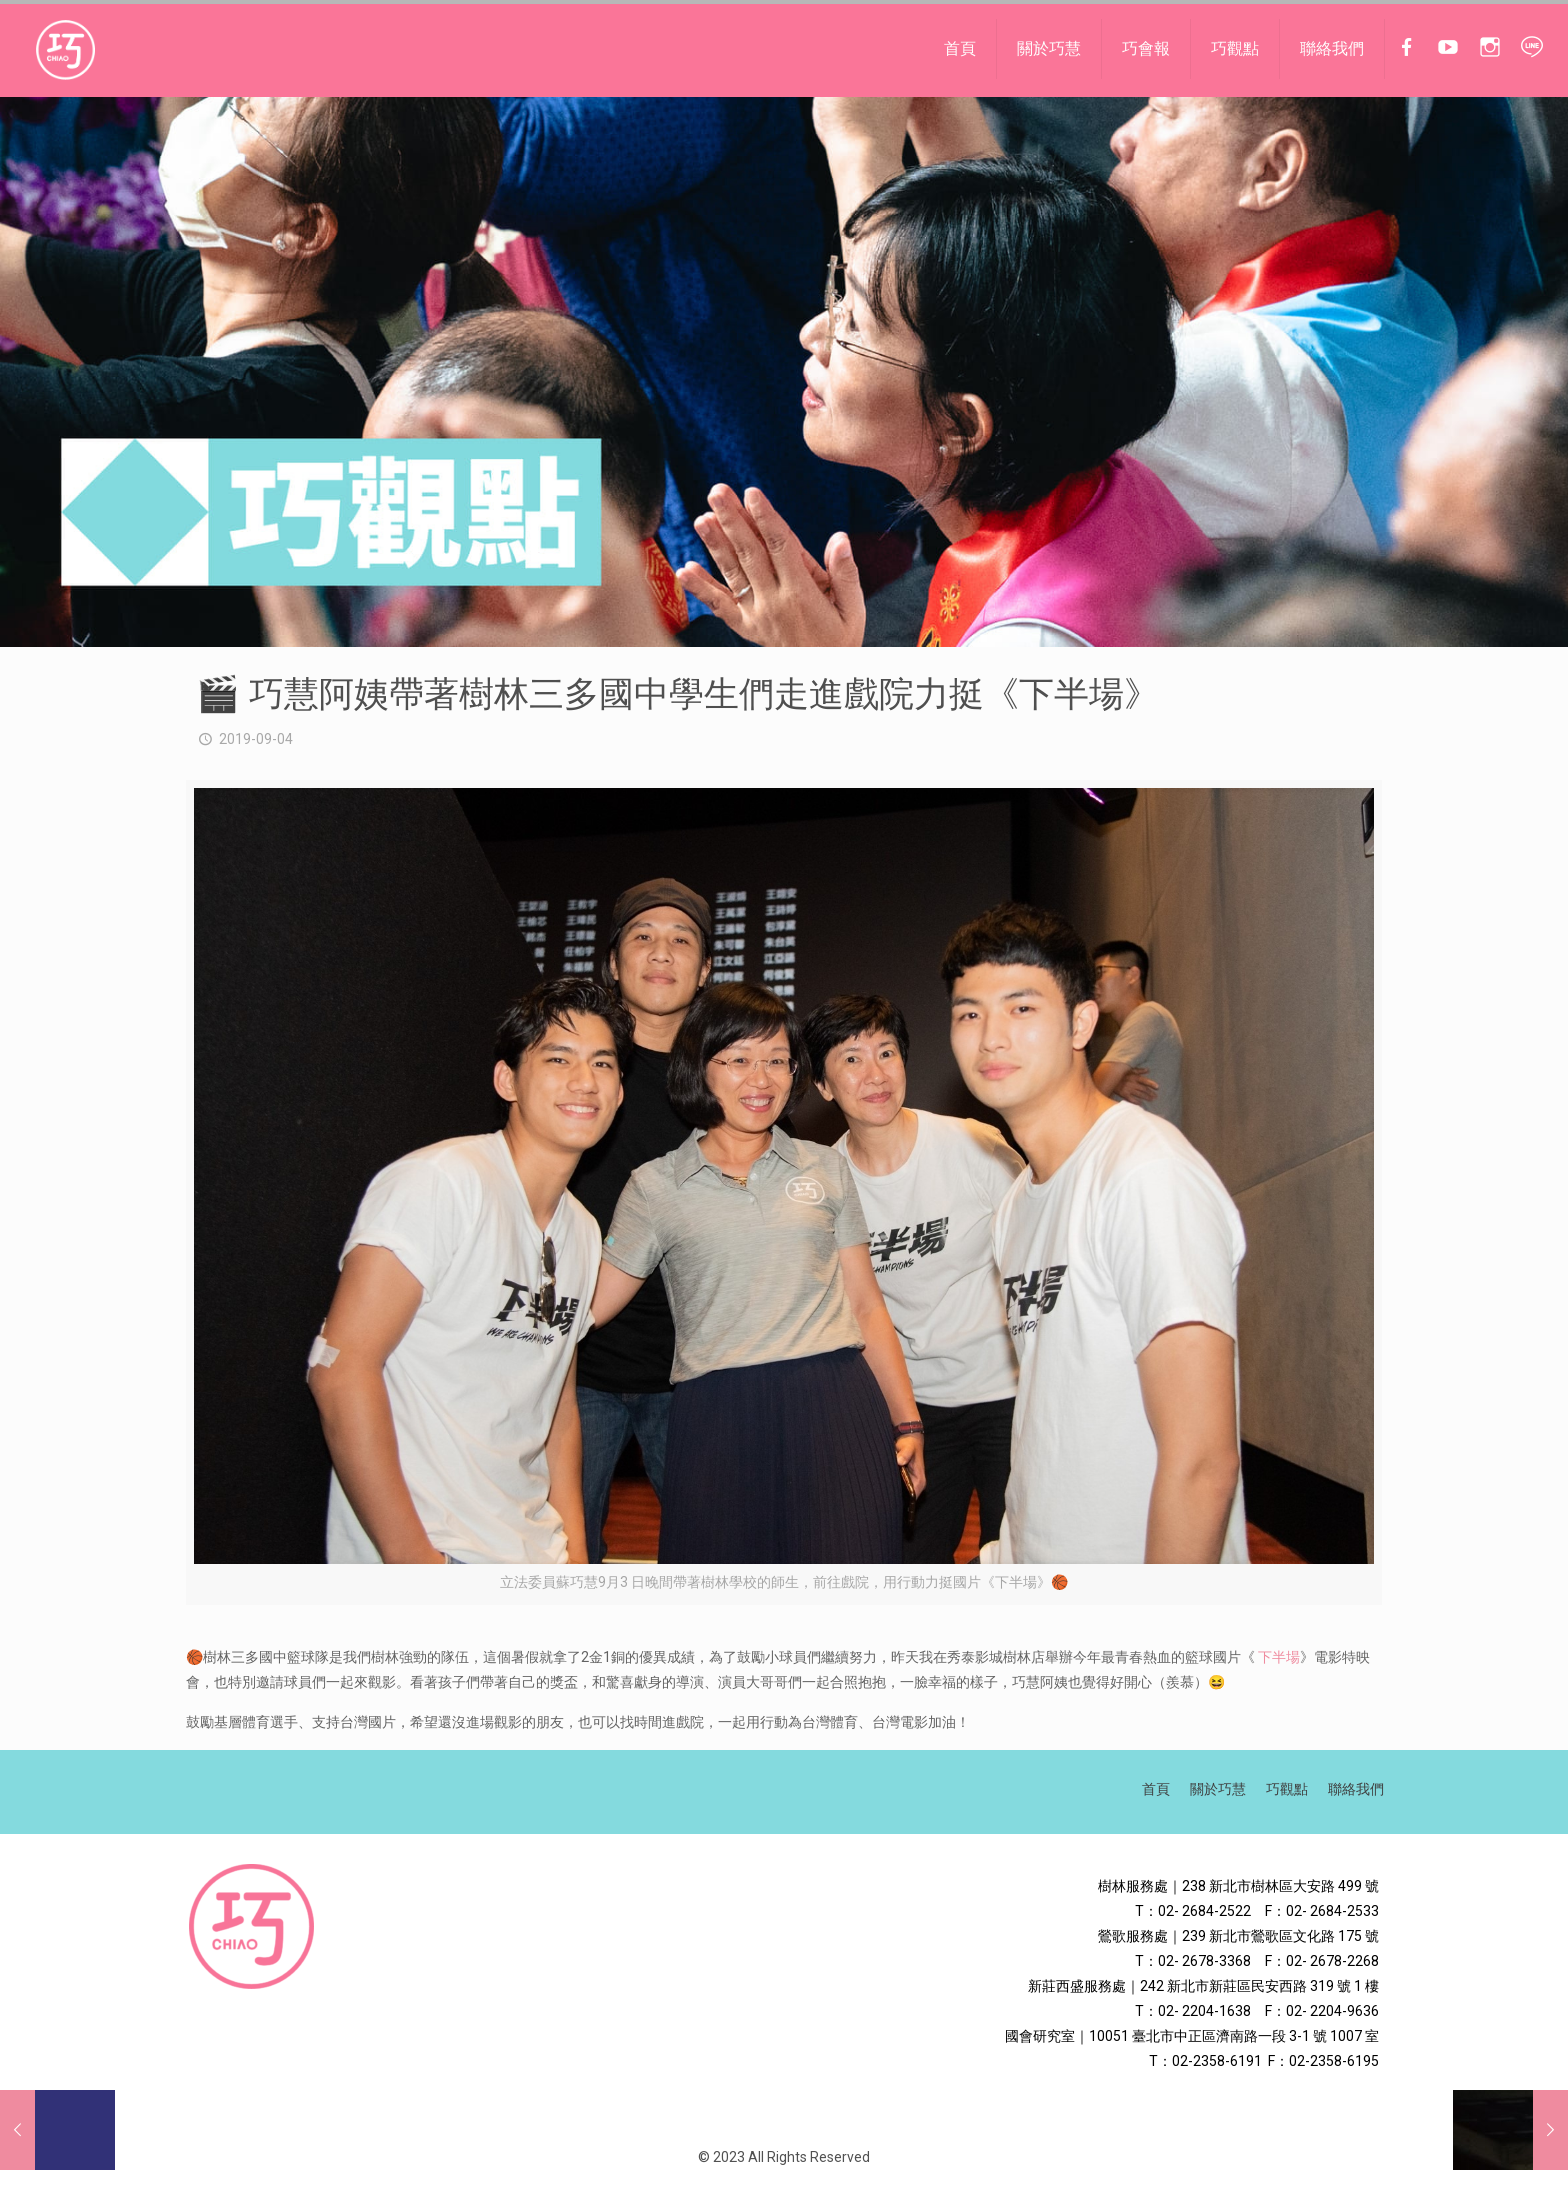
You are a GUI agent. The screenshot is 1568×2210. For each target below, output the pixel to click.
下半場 (1279, 1657)
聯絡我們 (1356, 1789)
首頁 (1156, 1789)
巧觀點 (1287, 1789)
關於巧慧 (1218, 1789)
